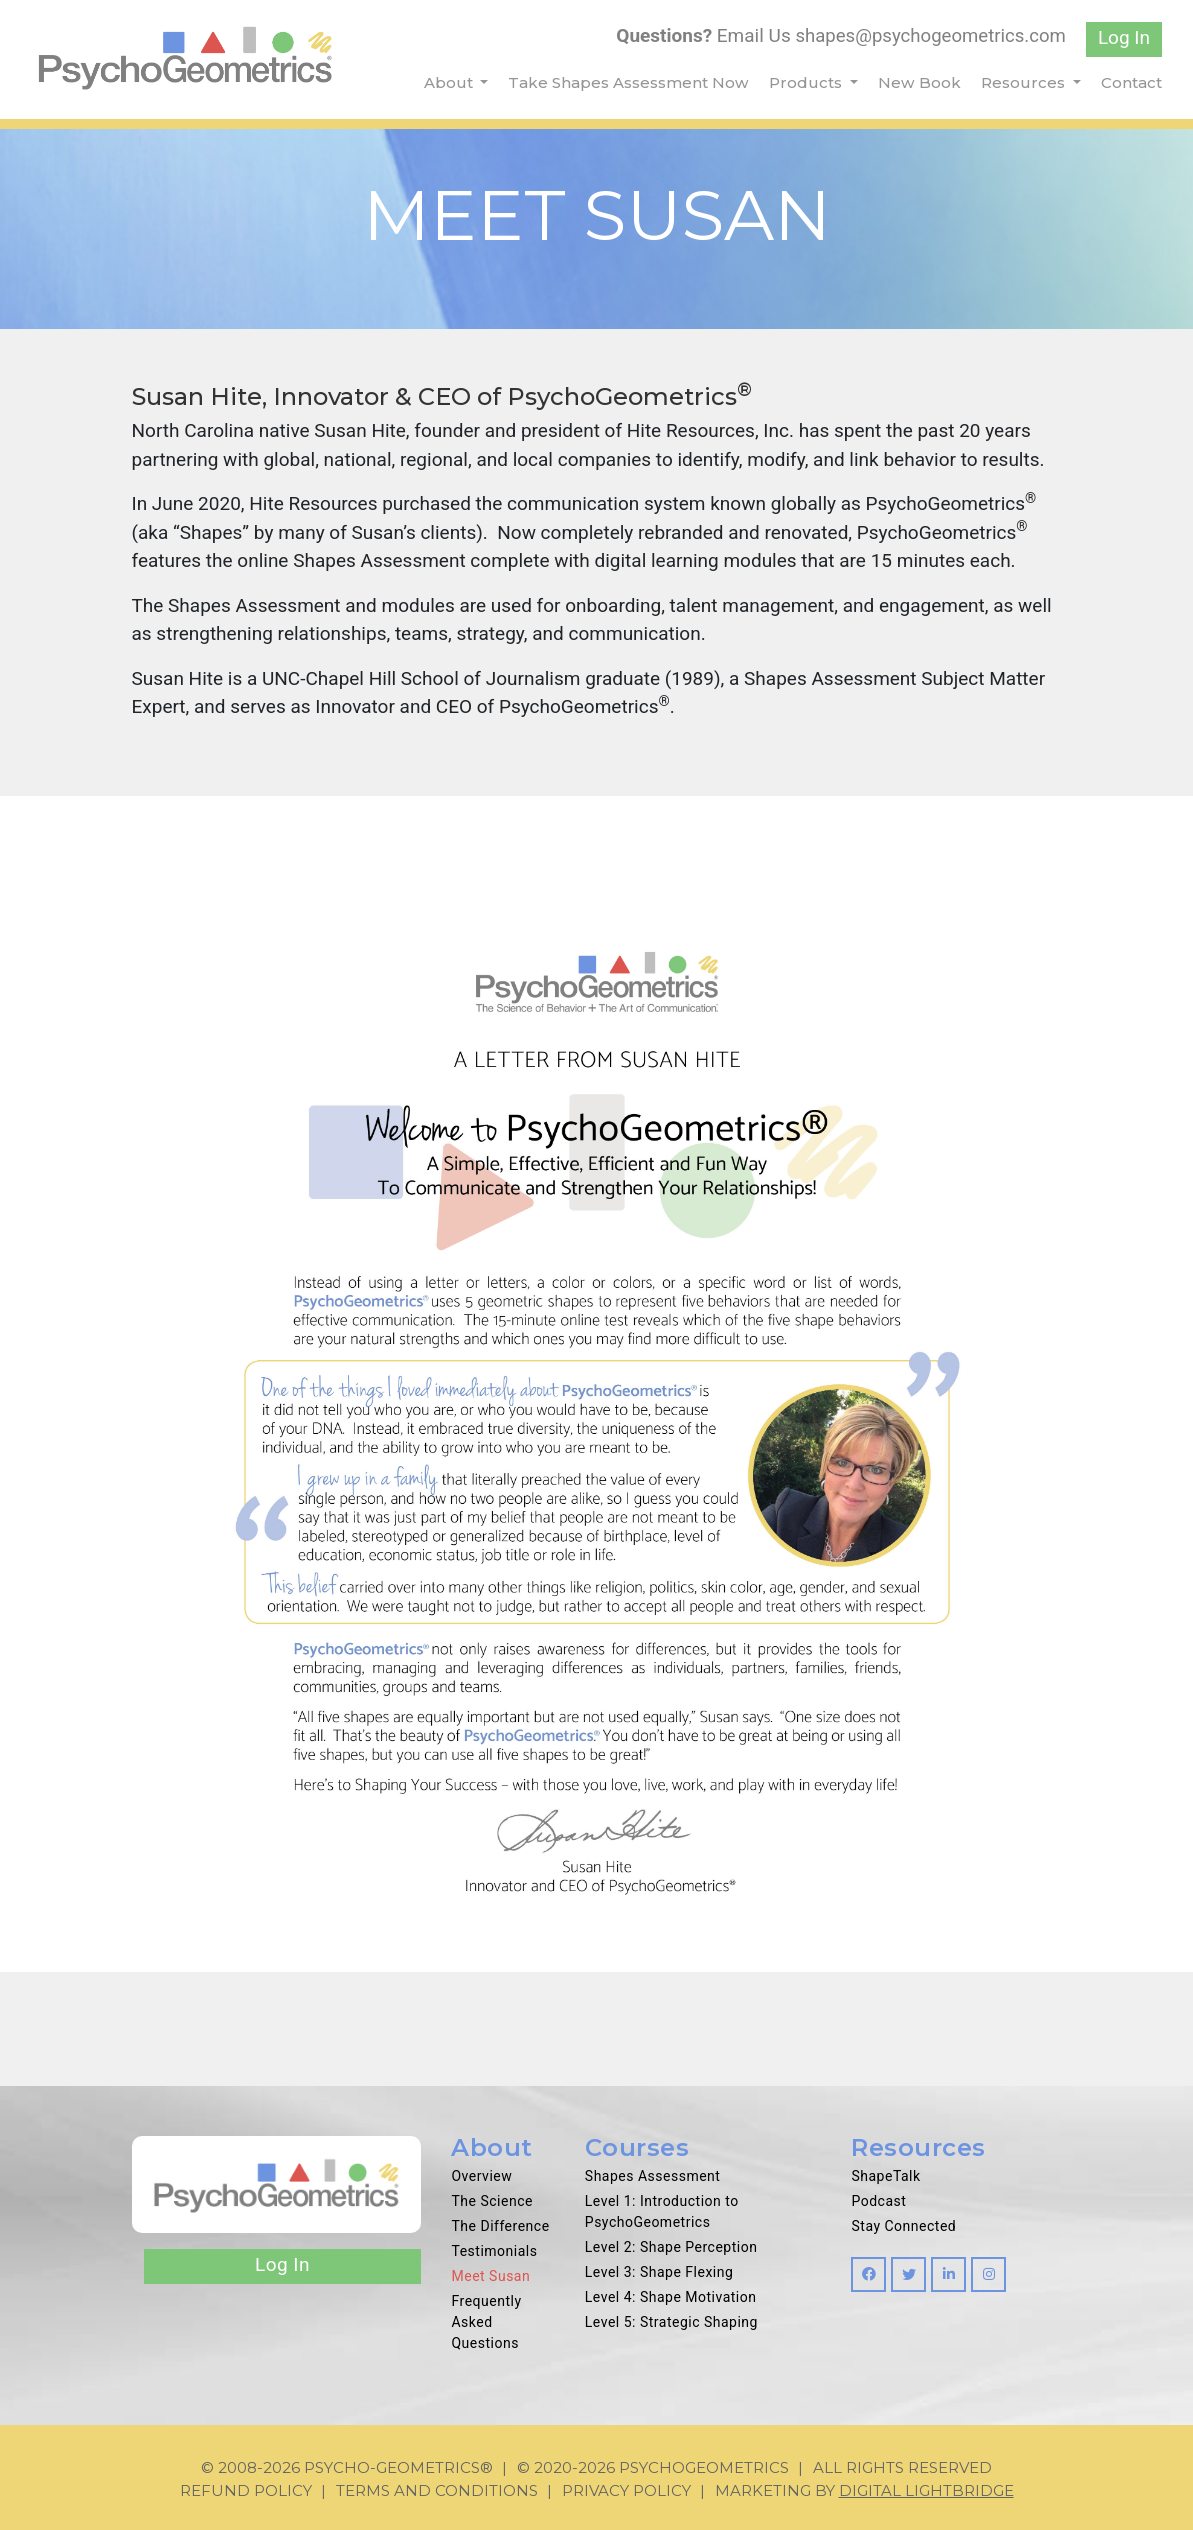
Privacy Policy (626, 2490)
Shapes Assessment (653, 2176)
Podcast (878, 2201)
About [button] (450, 82)
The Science (491, 2201)
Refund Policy (246, 2490)
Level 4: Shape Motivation (671, 2297)
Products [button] (807, 82)
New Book (919, 82)
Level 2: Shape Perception (671, 2247)
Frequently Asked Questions (486, 2322)
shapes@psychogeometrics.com (927, 35)
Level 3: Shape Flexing (659, 2272)
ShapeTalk (885, 2176)
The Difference (500, 2226)
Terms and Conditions (437, 2490)
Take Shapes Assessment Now (628, 82)
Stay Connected (903, 2226)
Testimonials (494, 2251)
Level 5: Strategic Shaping (671, 2322)
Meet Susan (490, 2276)
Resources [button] (1025, 82)
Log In (1124, 37)
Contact (1131, 82)
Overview (481, 2176)
